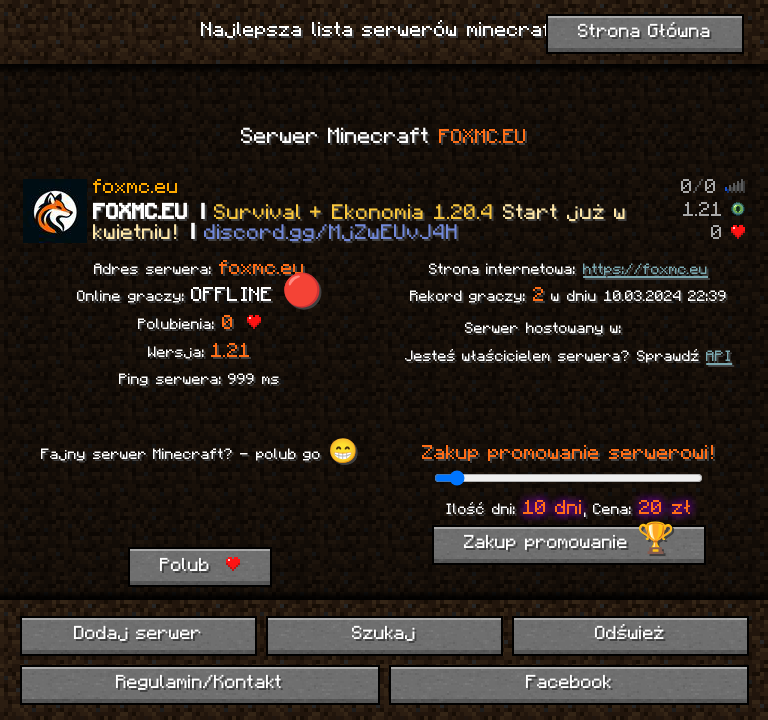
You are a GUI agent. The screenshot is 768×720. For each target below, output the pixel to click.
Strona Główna (645, 32)
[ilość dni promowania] (568, 478)
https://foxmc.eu (645, 270)
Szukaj (384, 634)
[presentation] (207, 508)
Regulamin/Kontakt (199, 683)
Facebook (569, 683)
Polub (200, 566)
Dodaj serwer (138, 634)
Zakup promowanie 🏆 (569, 543)
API (719, 357)
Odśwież (630, 634)
